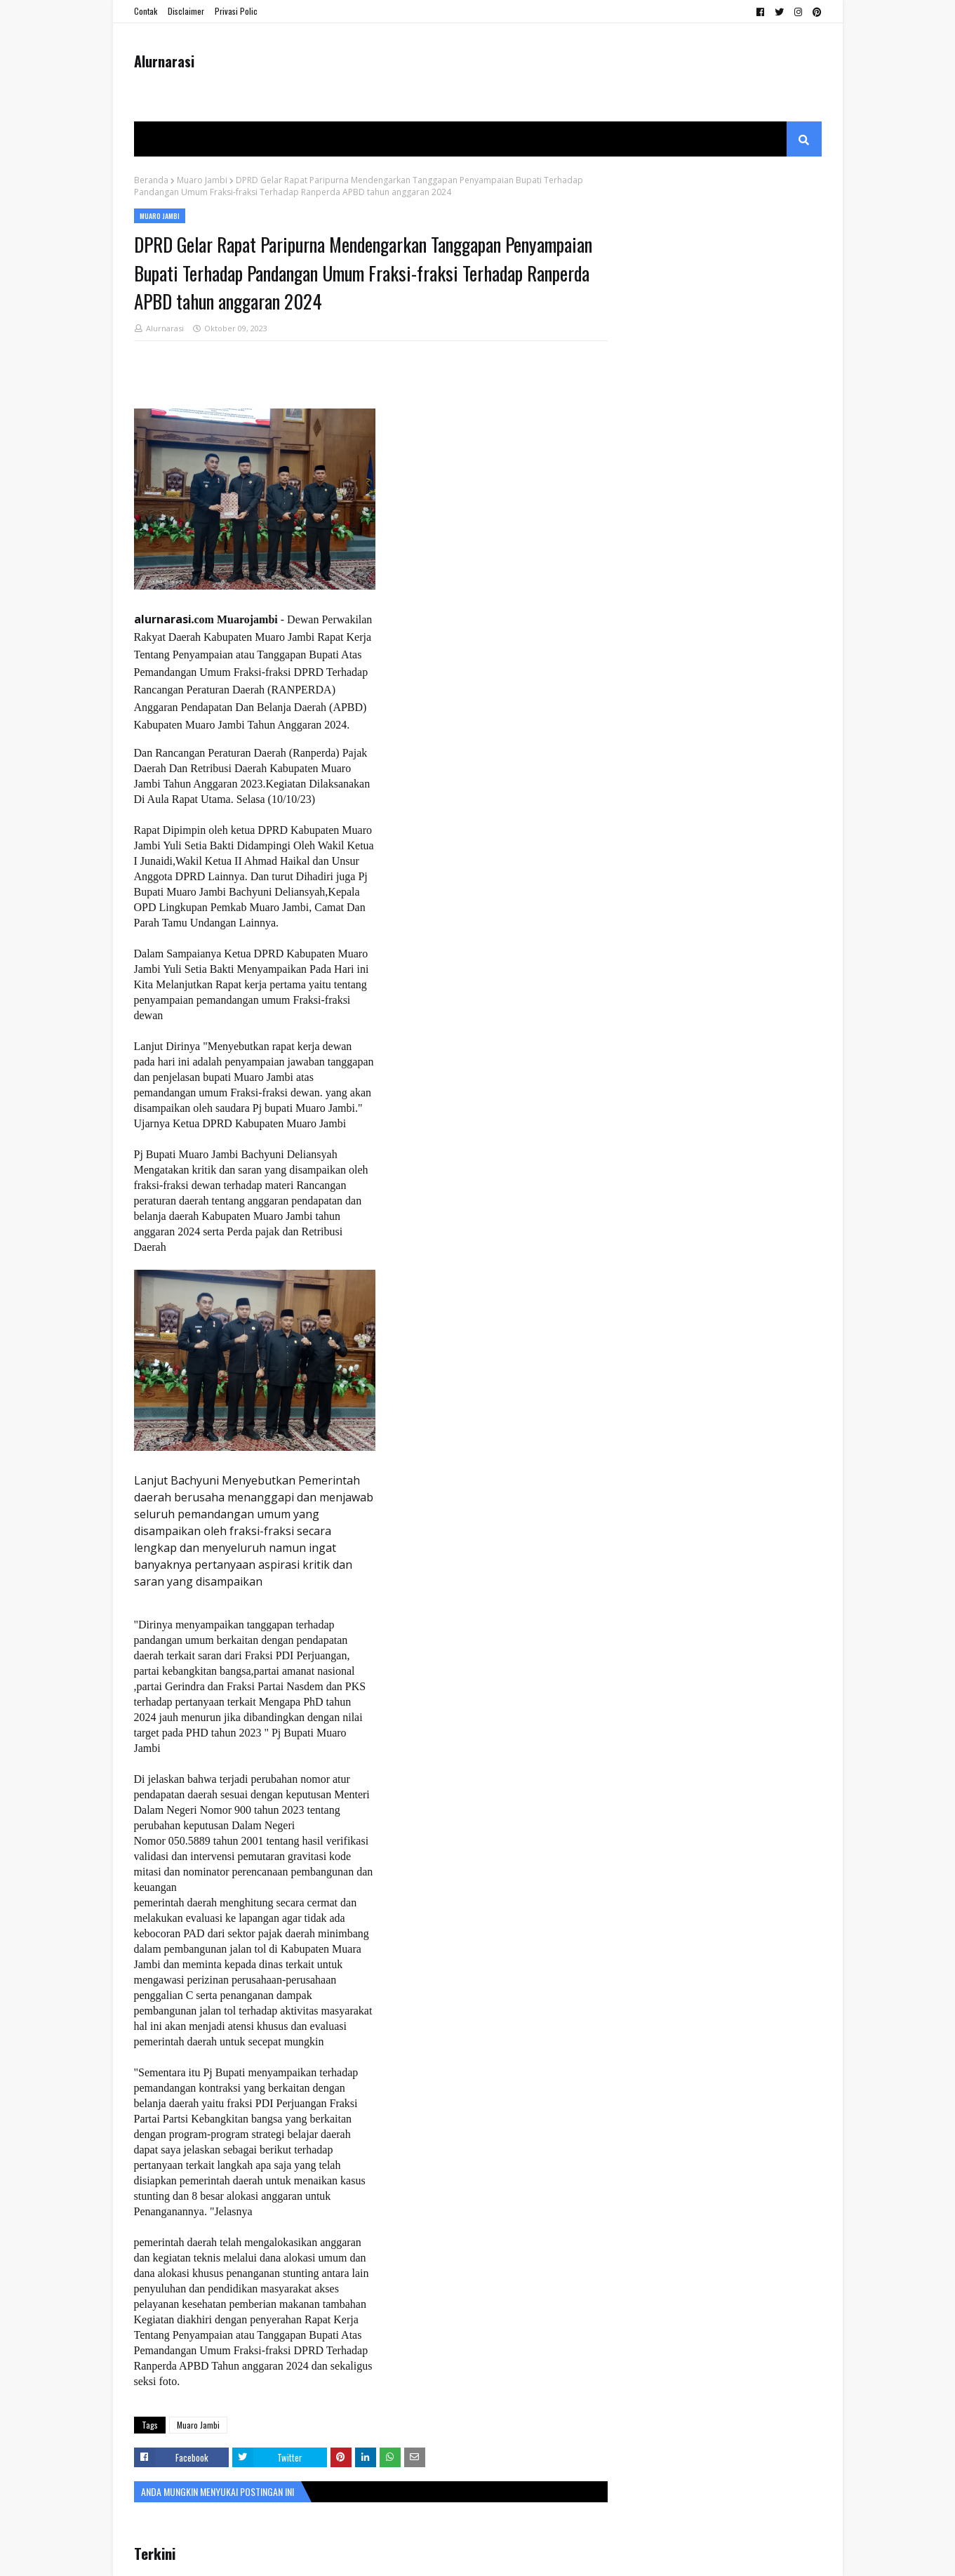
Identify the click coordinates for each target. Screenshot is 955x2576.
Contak (145, 11)
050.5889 (189, 1841)
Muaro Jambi (202, 180)
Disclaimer (186, 11)
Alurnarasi (164, 61)
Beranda (151, 180)
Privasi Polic (236, 11)
